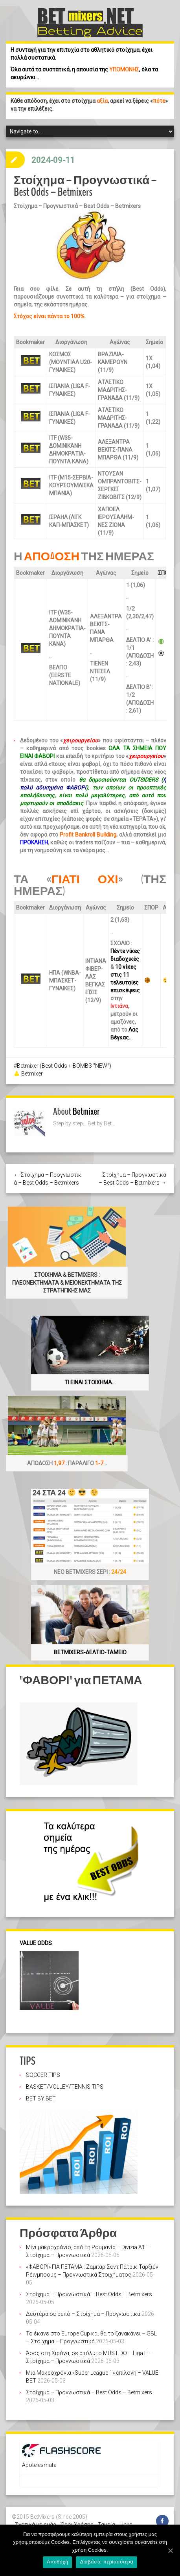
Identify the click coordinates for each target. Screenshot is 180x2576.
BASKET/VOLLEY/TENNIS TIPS (64, 2087)
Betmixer (32, 1073)
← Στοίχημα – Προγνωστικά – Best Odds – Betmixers (47, 1179)
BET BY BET (41, 2098)
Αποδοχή (57, 2562)
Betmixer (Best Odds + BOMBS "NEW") (64, 1066)
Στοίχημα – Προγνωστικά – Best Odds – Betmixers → (132, 1179)
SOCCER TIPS (43, 2075)
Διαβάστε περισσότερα (106, 2562)
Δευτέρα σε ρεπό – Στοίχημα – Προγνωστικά (83, 2314)
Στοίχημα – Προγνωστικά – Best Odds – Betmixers (89, 2294)
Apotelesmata (39, 2465)
